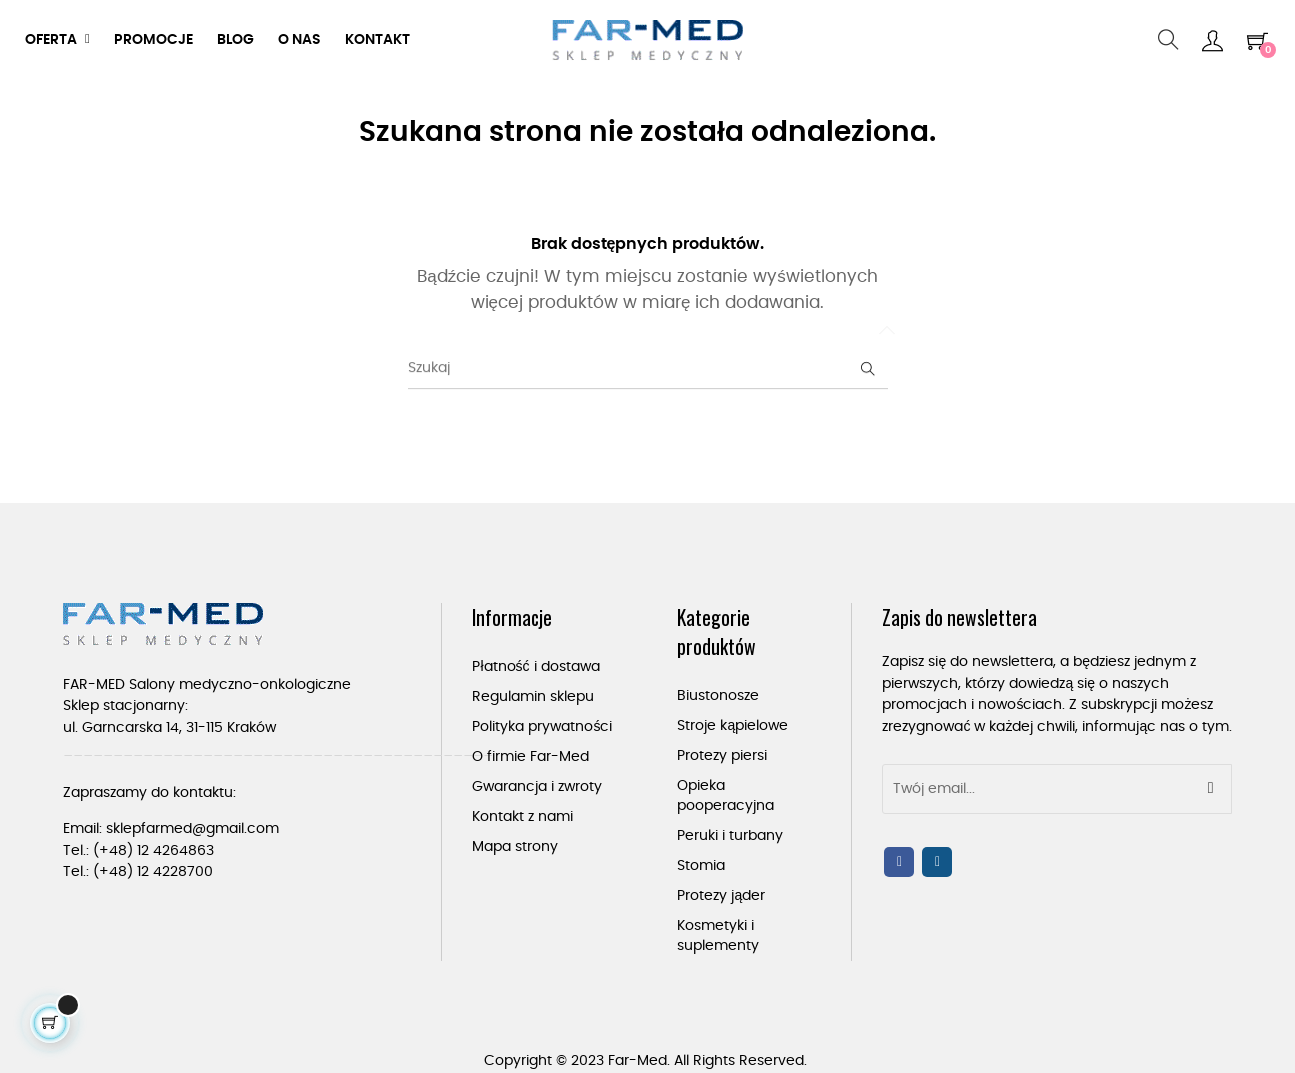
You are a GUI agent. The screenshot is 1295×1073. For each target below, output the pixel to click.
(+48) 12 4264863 (153, 851)
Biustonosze (718, 696)
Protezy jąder (721, 896)
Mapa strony (515, 847)
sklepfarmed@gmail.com (192, 829)
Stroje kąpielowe (732, 726)
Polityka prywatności (542, 727)
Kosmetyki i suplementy (718, 936)
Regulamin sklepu (533, 697)
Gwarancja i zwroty (537, 787)
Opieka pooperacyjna (725, 796)
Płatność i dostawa (535, 667)
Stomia (701, 866)
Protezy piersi (722, 756)
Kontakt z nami (522, 817)
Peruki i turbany (730, 836)
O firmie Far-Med (530, 757)
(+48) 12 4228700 (153, 872)
